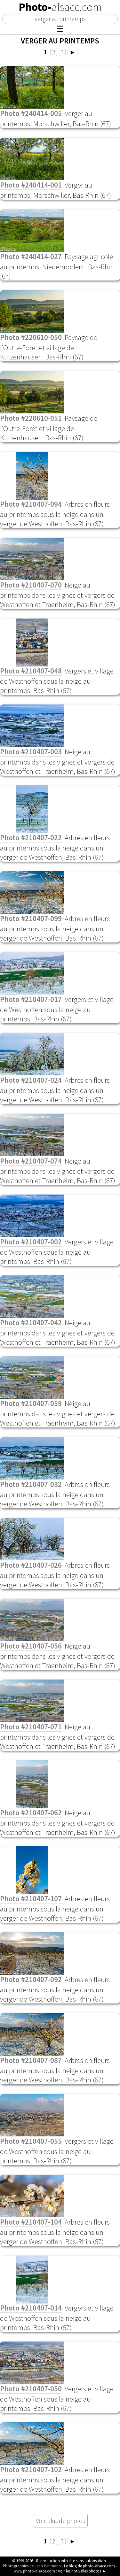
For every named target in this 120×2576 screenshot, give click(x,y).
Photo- (60, 7)
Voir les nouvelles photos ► (82, 2570)
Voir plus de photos (60, 2521)
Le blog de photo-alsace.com (89, 2565)
